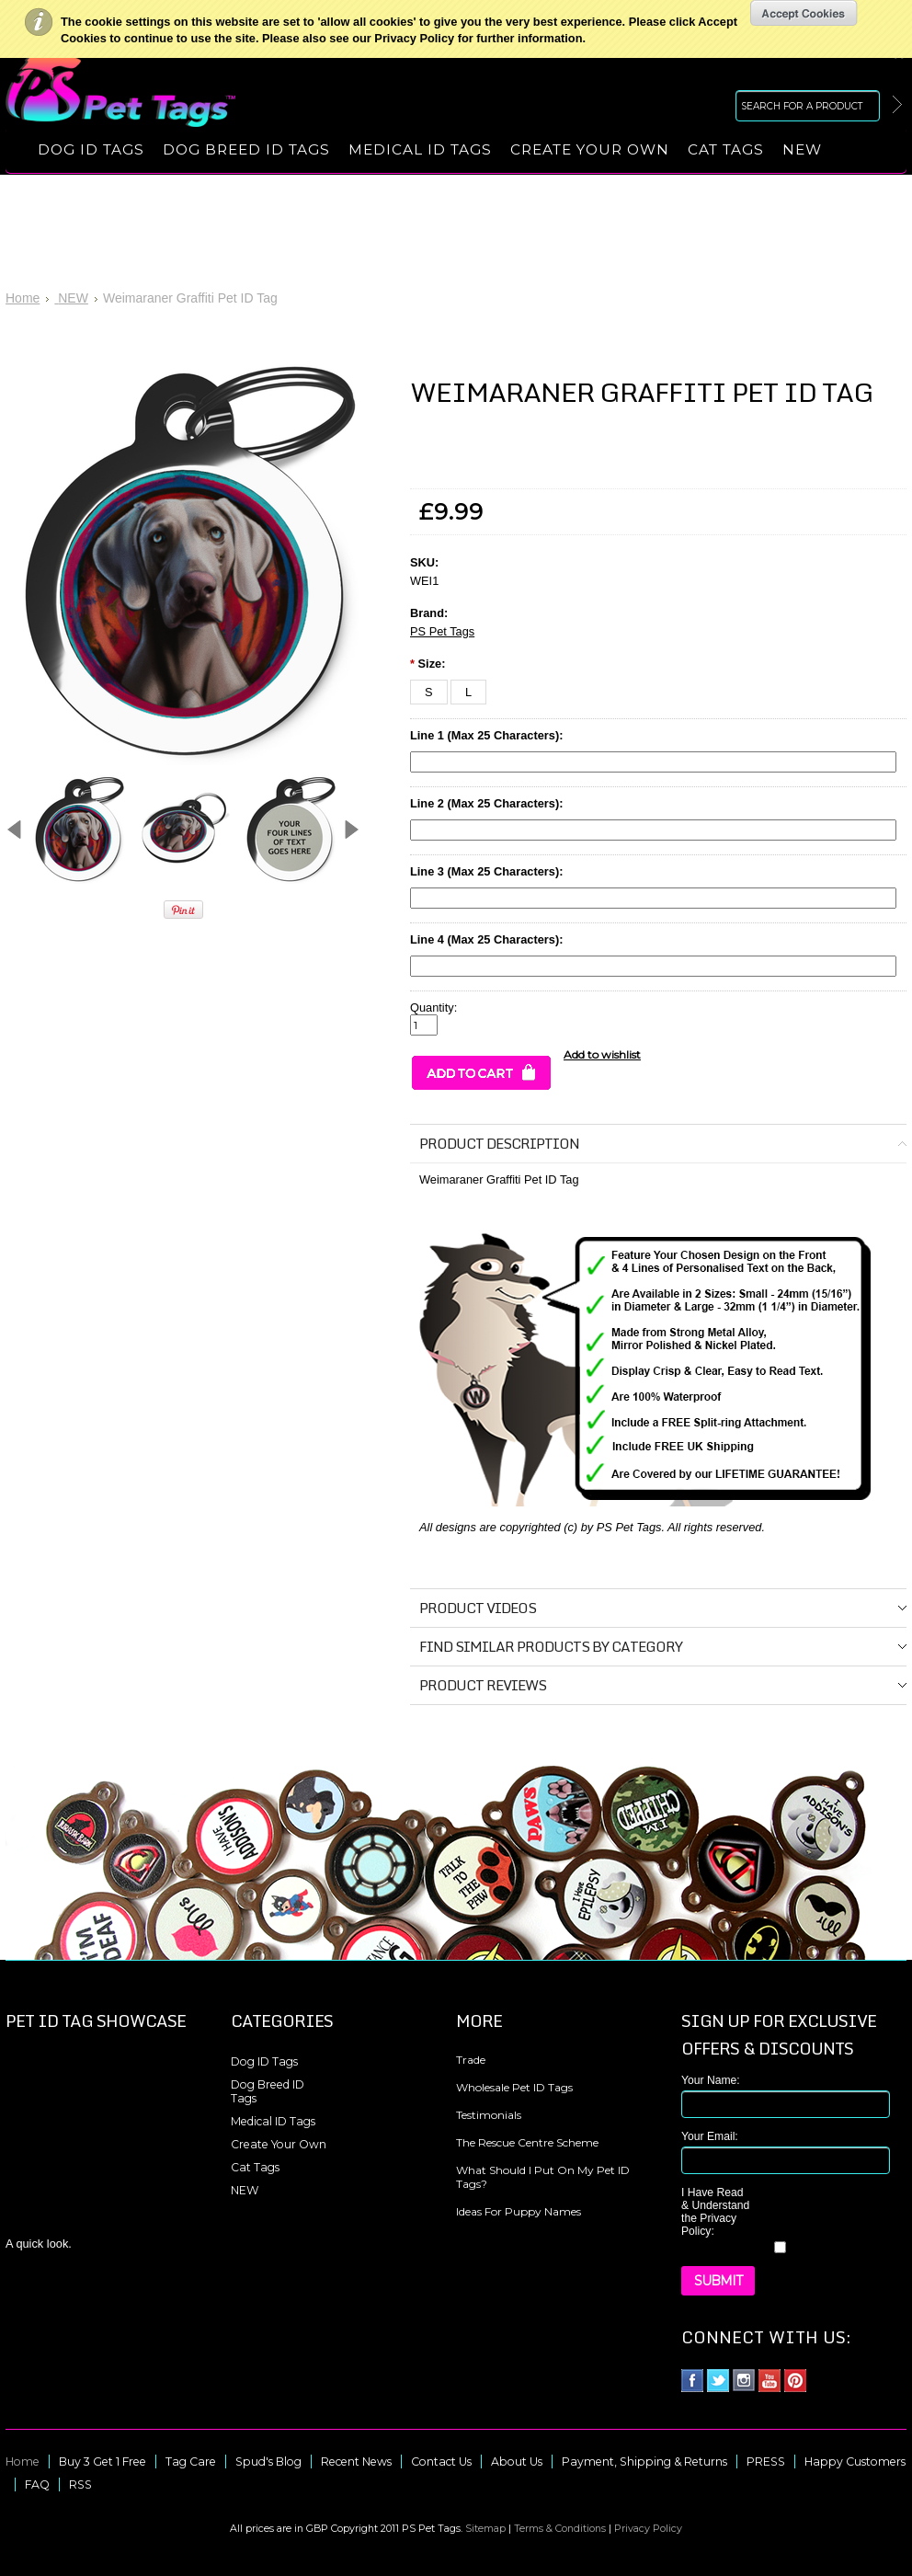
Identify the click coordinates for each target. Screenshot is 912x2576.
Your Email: (709, 2136)
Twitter (718, 2380)
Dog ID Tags (91, 149)
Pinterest (795, 2380)
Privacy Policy (648, 2528)
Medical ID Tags (420, 149)
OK (804, 13)
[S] (429, 692)
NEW (802, 149)
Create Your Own (589, 149)
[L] (468, 692)
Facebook (692, 2380)
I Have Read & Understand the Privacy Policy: (715, 2212)
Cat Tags (726, 149)
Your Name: (710, 2080)
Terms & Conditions (560, 2528)
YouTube (769, 2380)
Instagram (744, 2380)
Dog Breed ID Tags (246, 149)
